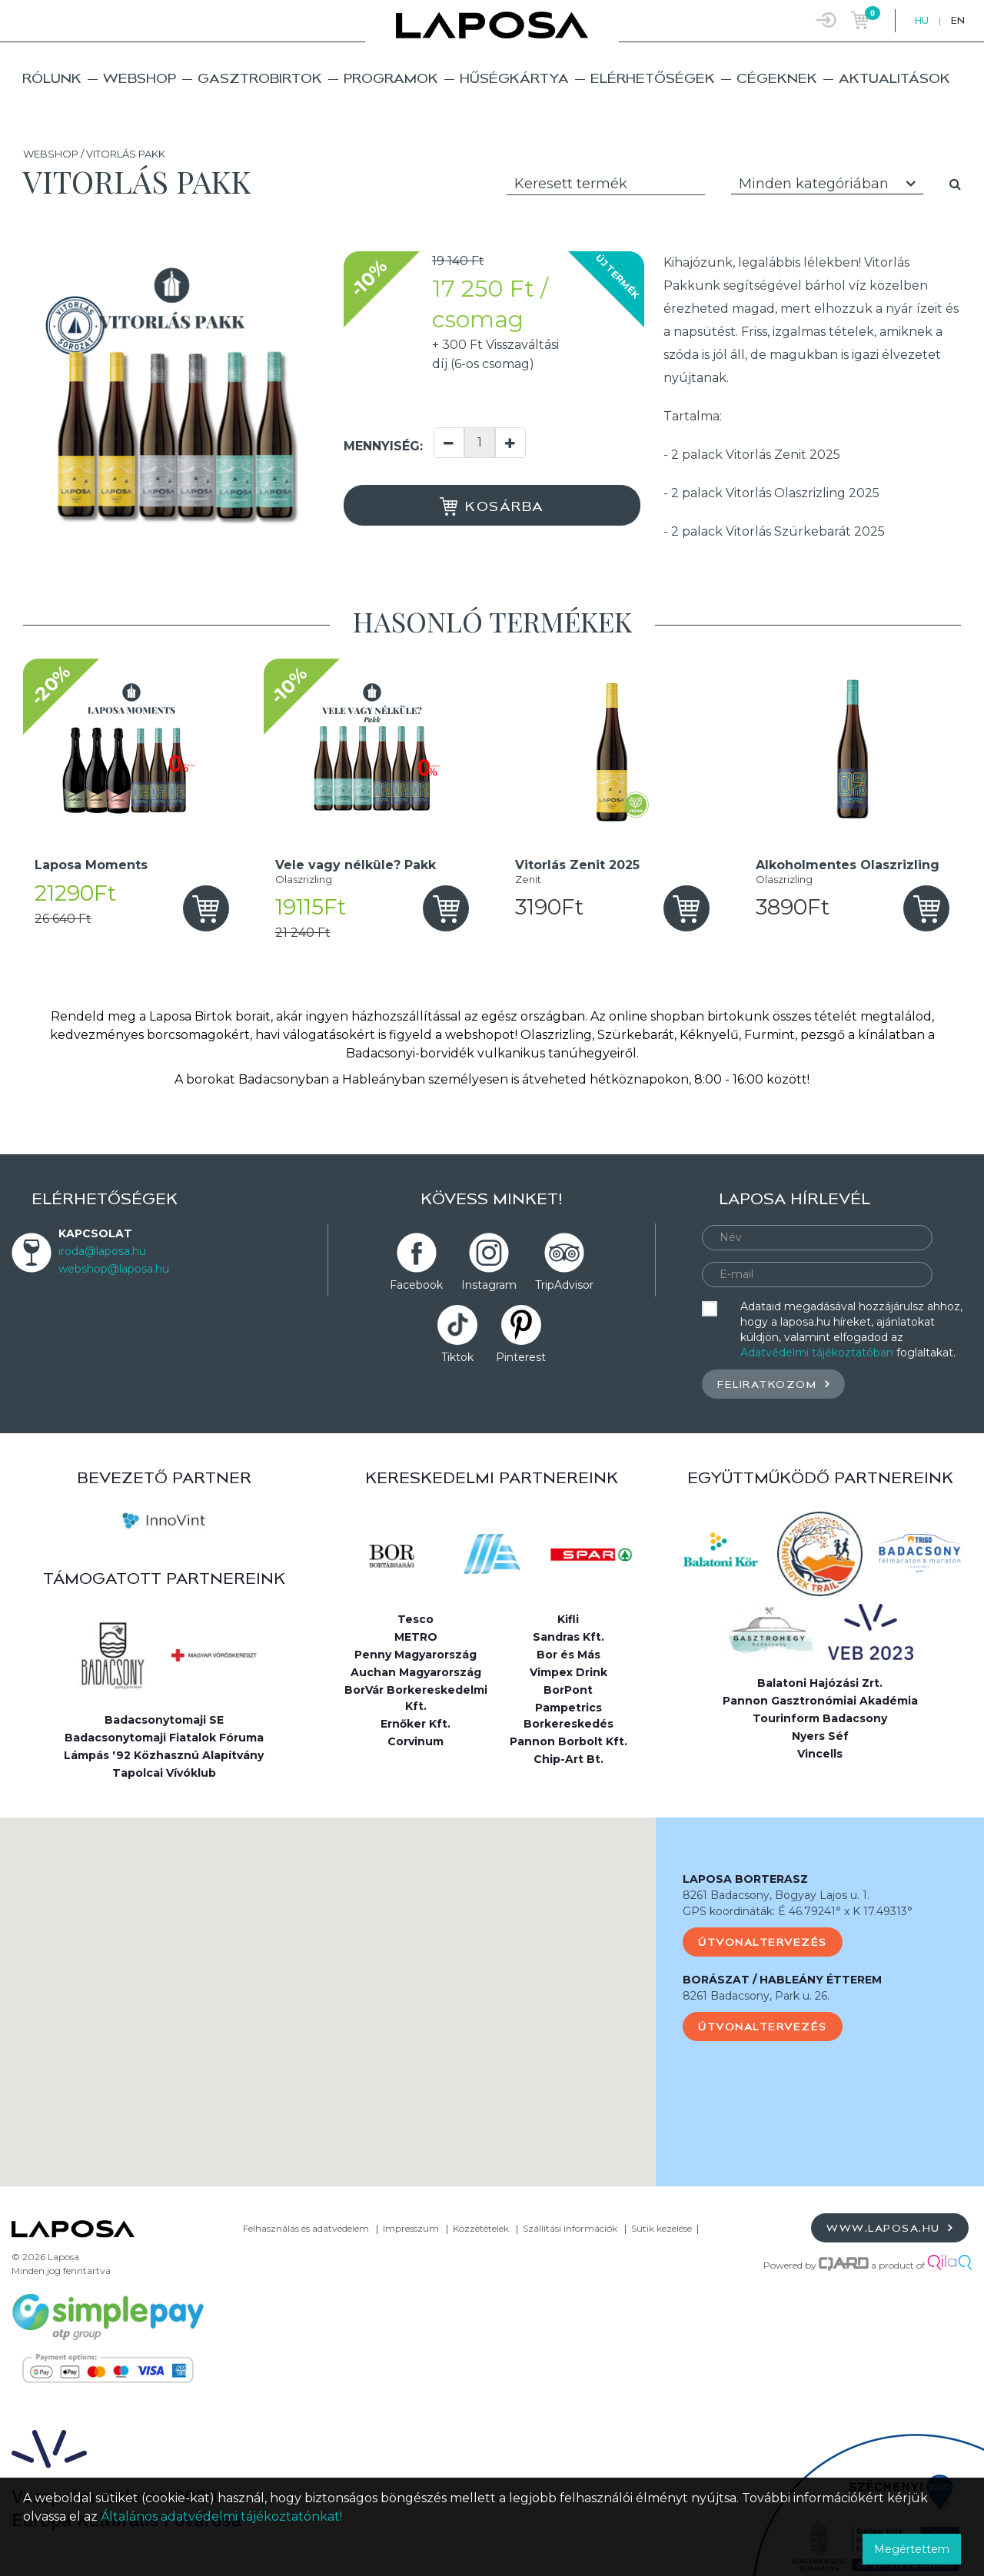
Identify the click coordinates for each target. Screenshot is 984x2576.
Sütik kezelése (661, 2228)
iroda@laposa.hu (102, 1251)
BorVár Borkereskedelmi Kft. (415, 1698)
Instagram (489, 1285)
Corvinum (415, 1741)
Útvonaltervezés (762, 1942)
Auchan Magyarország (416, 1672)
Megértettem (911, 2549)
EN (958, 20)
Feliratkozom (773, 1383)
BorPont (568, 1690)
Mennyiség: (383, 446)
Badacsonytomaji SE (164, 1720)
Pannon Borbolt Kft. (568, 1741)
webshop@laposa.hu (113, 1269)
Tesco (415, 1619)
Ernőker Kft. (415, 1724)
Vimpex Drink (568, 1672)
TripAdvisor (564, 1285)
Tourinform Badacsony (820, 1718)
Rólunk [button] (51, 78)
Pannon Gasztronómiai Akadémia (820, 1701)
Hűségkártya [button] (514, 78)
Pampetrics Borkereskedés (568, 1716)
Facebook (416, 1285)
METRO (415, 1637)
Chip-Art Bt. (568, 1759)
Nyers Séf (820, 1736)
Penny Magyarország (415, 1654)
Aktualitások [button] (894, 78)
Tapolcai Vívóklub (164, 1773)
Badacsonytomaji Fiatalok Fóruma (164, 1737)
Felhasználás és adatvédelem (306, 2228)
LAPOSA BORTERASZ (745, 1879)
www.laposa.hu (889, 2227)
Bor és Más (568, 1654)
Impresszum (411, 2228)
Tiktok (457, 1357)
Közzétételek (481, 2228)
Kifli (568, 1619)
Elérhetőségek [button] (652, 78)
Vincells (820, 1754)
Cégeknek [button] (776, 78)
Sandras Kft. (568, 1637)
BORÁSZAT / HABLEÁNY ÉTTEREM (782, 1980)
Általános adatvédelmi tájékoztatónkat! (221, 2516)
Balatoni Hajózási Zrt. (820, 1683)
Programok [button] (391, 78)
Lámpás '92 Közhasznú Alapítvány (164, 1755)
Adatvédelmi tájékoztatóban (816, 1352)
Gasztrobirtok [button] (260, 78)
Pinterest (521, 1357)
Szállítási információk (570, 2228)
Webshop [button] (139, 78)
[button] (328, 1987)
